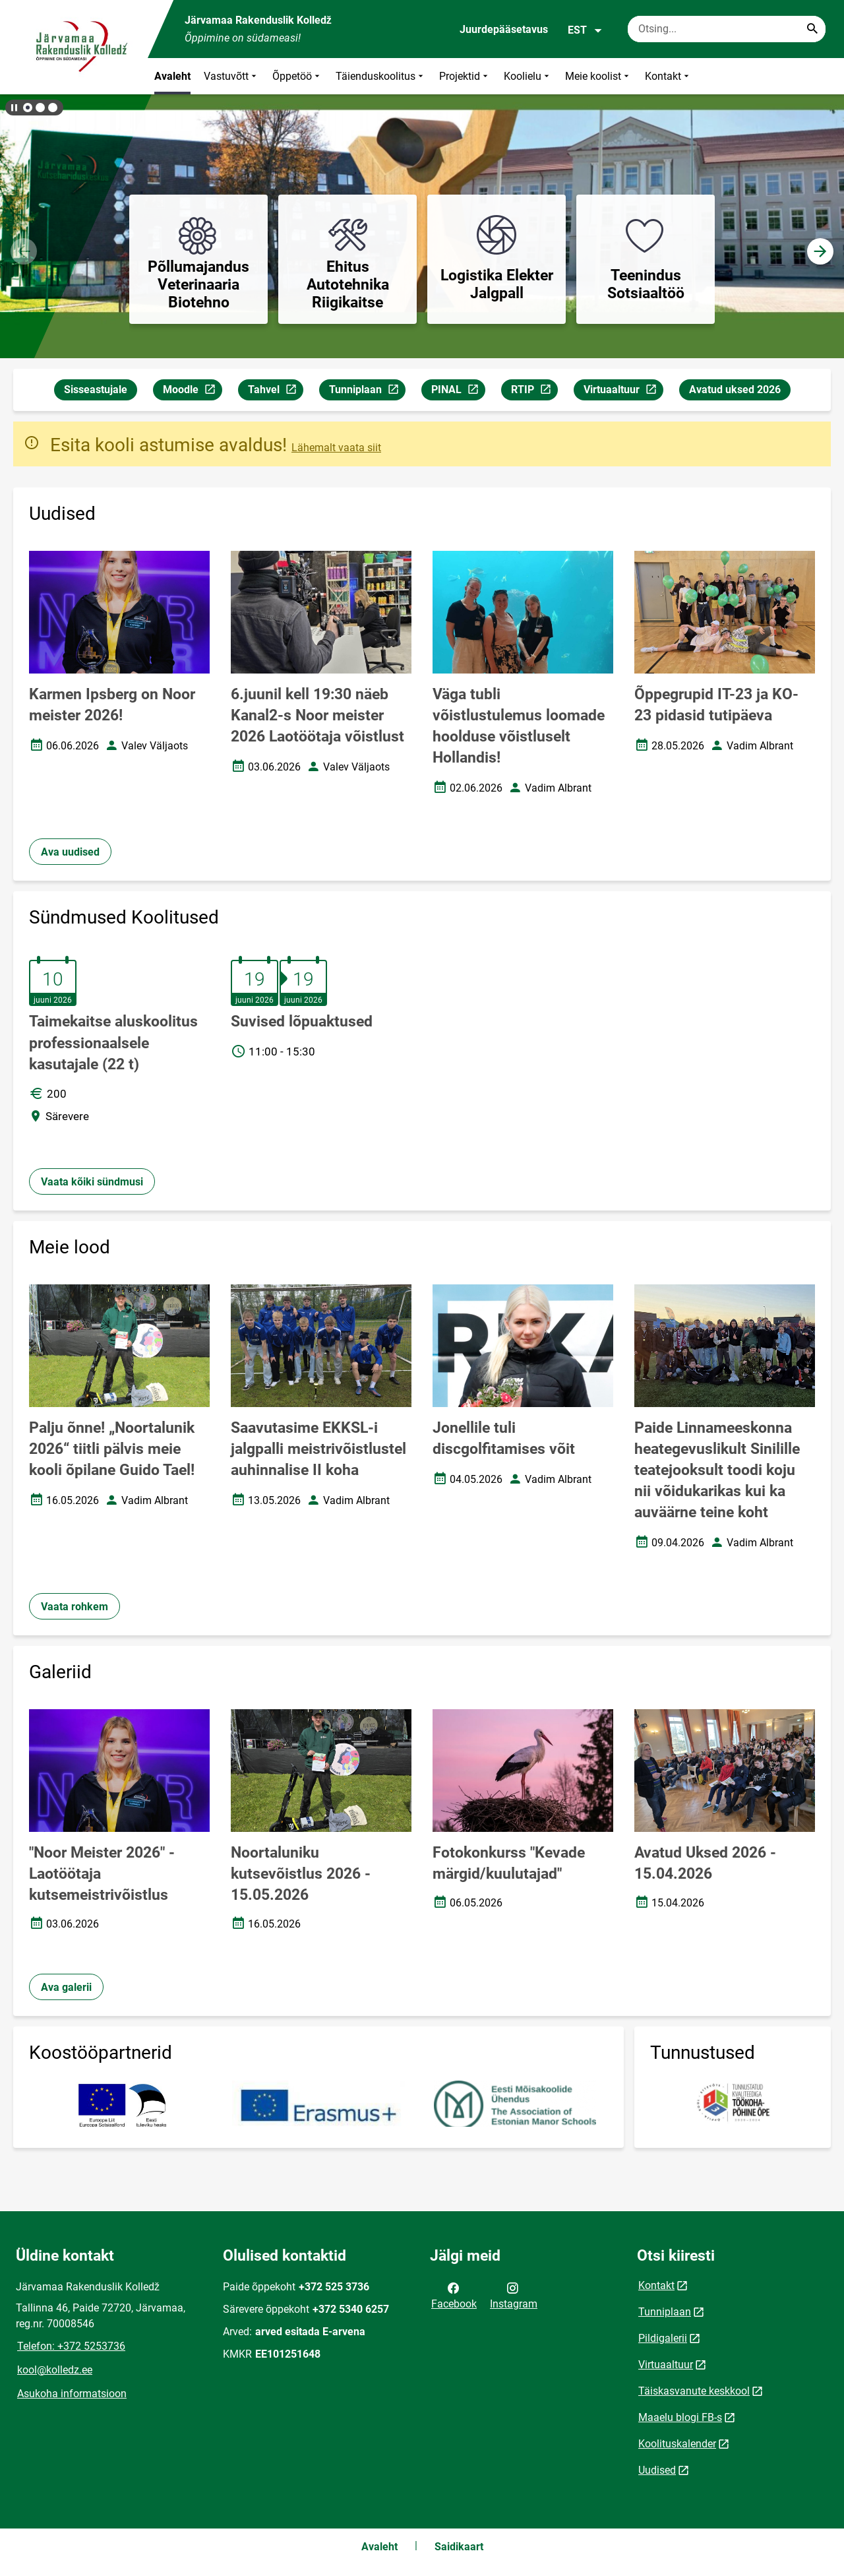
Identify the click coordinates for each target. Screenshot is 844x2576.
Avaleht (172, 76)
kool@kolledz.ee (54, 2370)
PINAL (458, 391)
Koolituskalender (677, 2443)
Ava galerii (66, 1987)
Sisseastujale (95, 389)
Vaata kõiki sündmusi (92, 1182)
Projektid (465, 76)
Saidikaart (459, 2546)
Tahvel (275, 391)
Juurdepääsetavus (504, 29)
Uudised (657, 2470)
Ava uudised (70, 852)
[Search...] (812, 29)
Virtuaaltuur (623, 391)
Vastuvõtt (231, 76)
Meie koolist (598, 76)
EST (585, 30)
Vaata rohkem (74, 1606)
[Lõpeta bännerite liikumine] (13, 107)
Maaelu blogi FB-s (680, 2417)
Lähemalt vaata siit (336, 447)
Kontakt (668, 76)
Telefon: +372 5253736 (71, 2346)
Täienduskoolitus (381, 76)
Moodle (192, 391)
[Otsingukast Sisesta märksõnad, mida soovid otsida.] (727, 29)
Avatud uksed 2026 (735, 389)
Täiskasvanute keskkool (694, 2391)
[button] (27, 107)
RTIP (534, 391)
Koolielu (528, 76)
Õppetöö (297, 76)
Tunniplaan (367, 391)
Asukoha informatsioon (72, 2393)
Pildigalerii (662, 2338)
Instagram (513, 2295)
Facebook (454, 2295)
